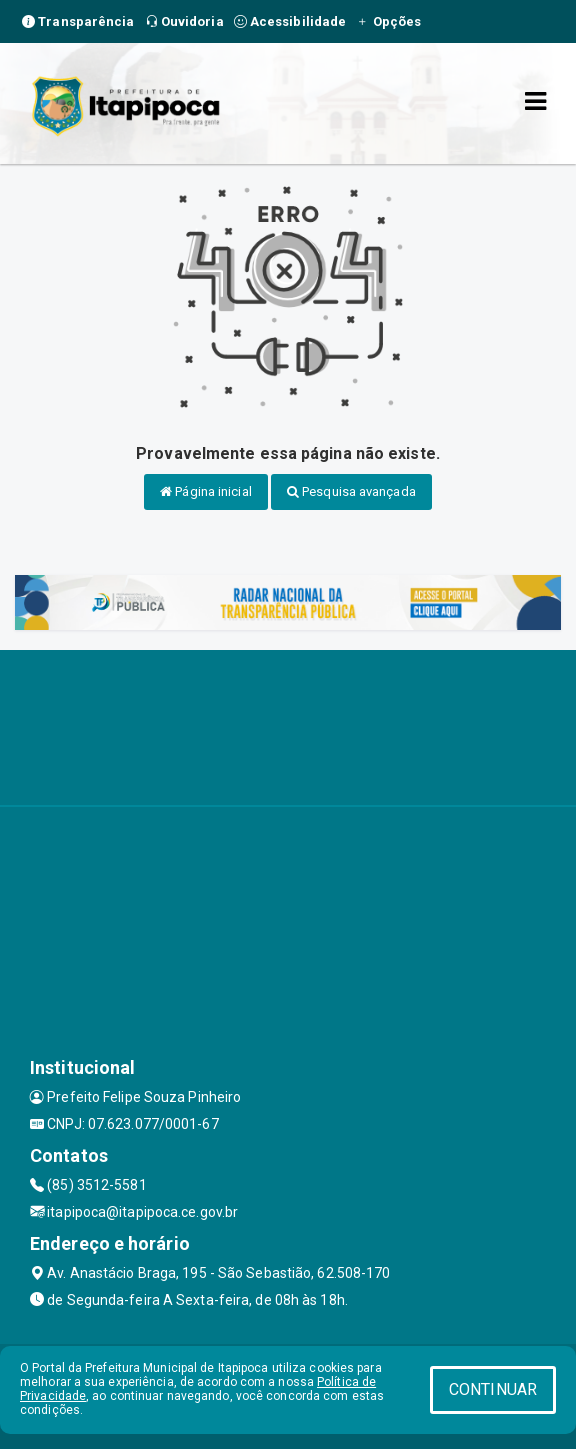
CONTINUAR (493, 1389)
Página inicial (206, 491)
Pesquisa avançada (351, 491)
